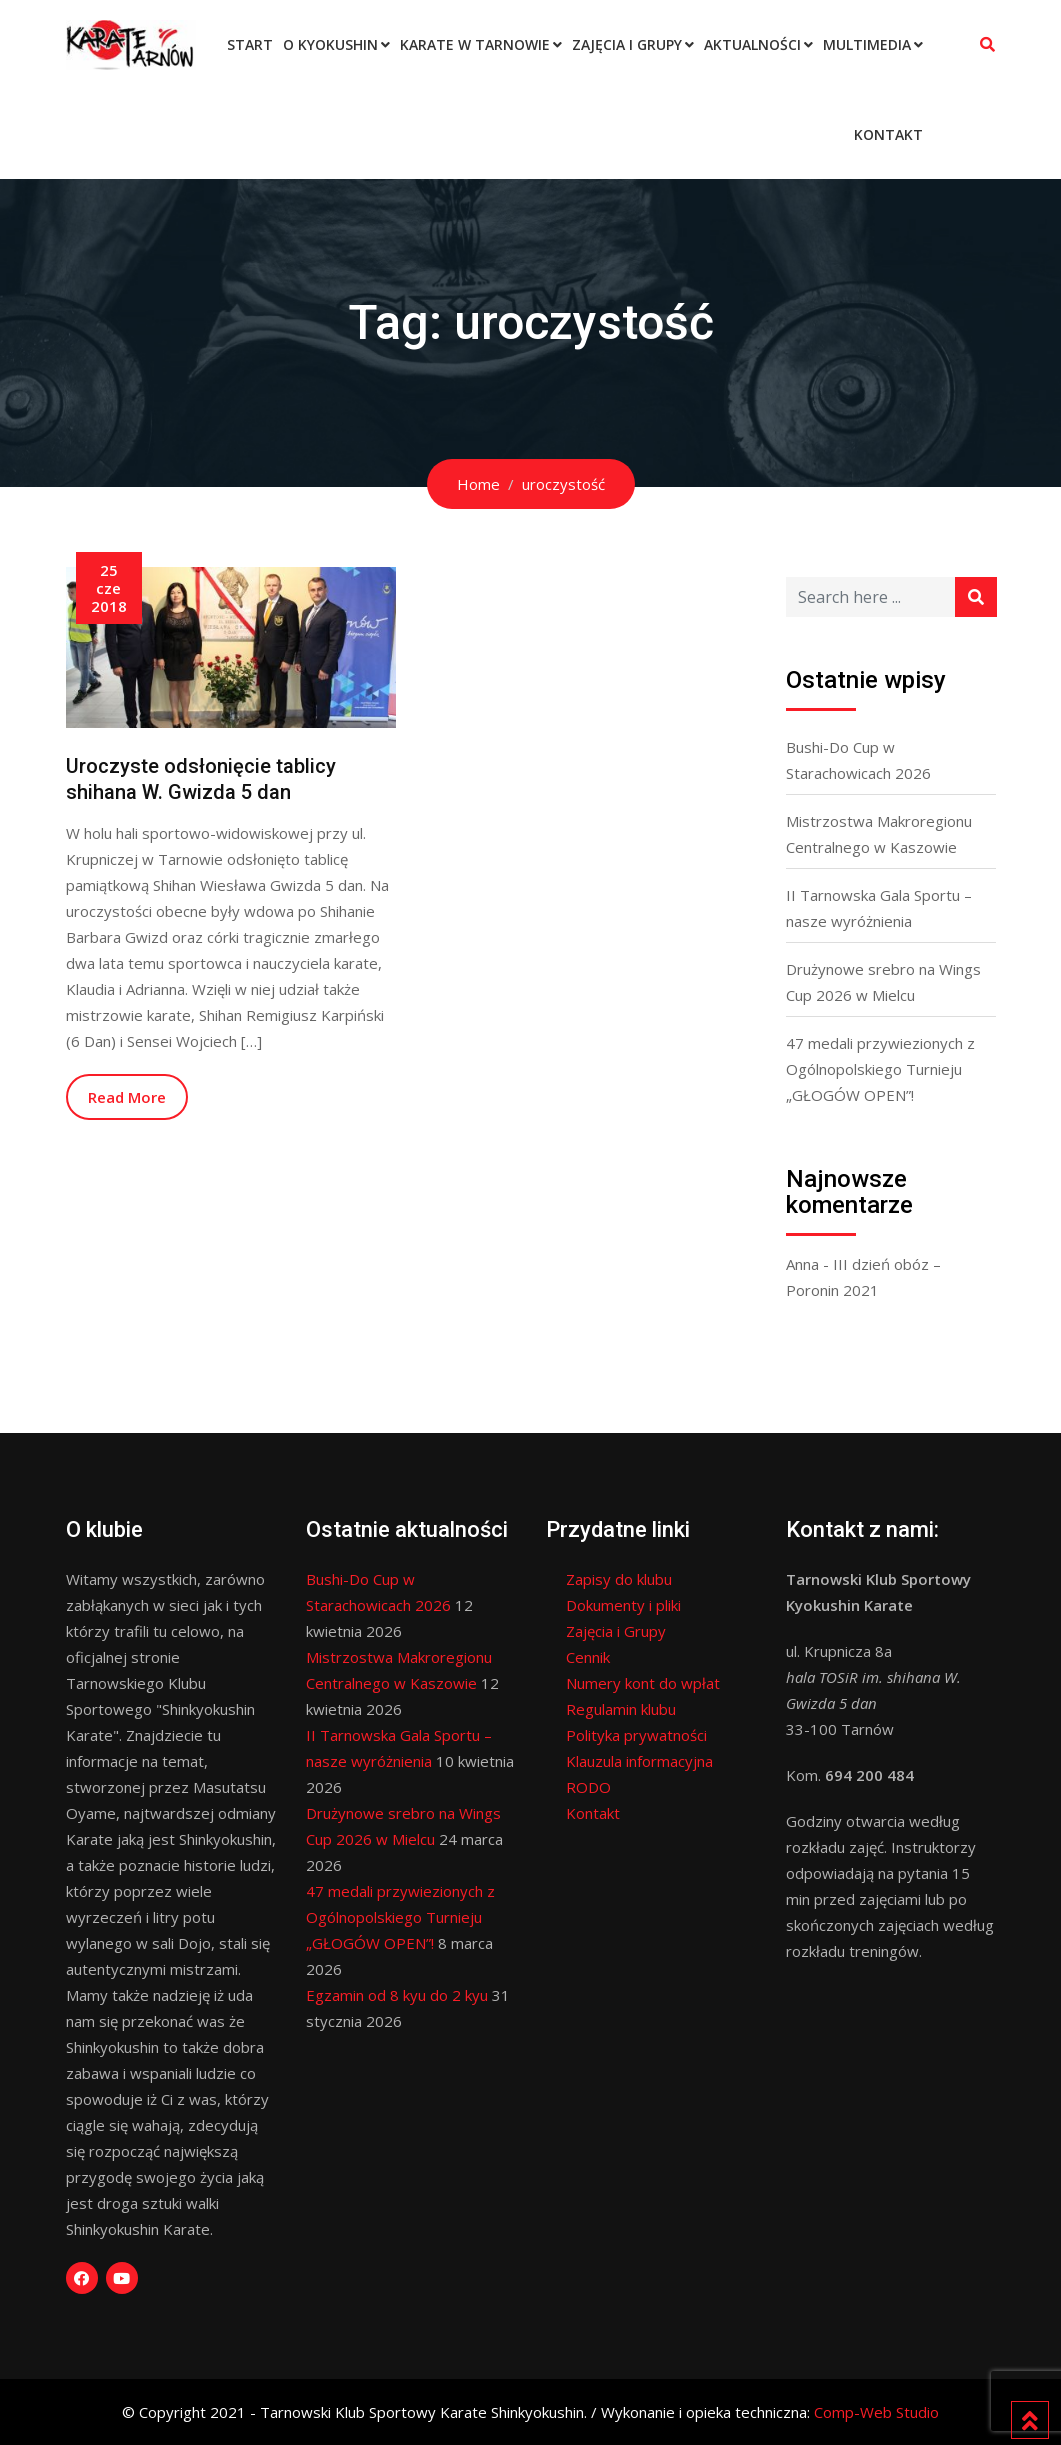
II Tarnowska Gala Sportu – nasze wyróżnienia (879, 908)
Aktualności (752, 44)
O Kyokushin (330, 44)
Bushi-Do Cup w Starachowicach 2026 (858, 760)
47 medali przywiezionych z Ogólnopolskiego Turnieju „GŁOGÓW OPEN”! (880, 1069)
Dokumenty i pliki (623, 1605)
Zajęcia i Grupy (627, 44)
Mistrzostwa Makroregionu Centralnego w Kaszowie (879, 834)
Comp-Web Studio (876, 2412)
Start (250, 44)
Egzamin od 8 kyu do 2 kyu (397, 1995)
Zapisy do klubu (619, 1579)
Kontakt (888, 134)
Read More (127, 1097)
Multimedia (867, 44)
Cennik (588, 1657)
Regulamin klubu (621, 1709)
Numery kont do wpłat (643, 1683)
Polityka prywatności (636, 1735)
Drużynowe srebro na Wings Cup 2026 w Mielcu (883, 982)
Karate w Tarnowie (475, 44)
